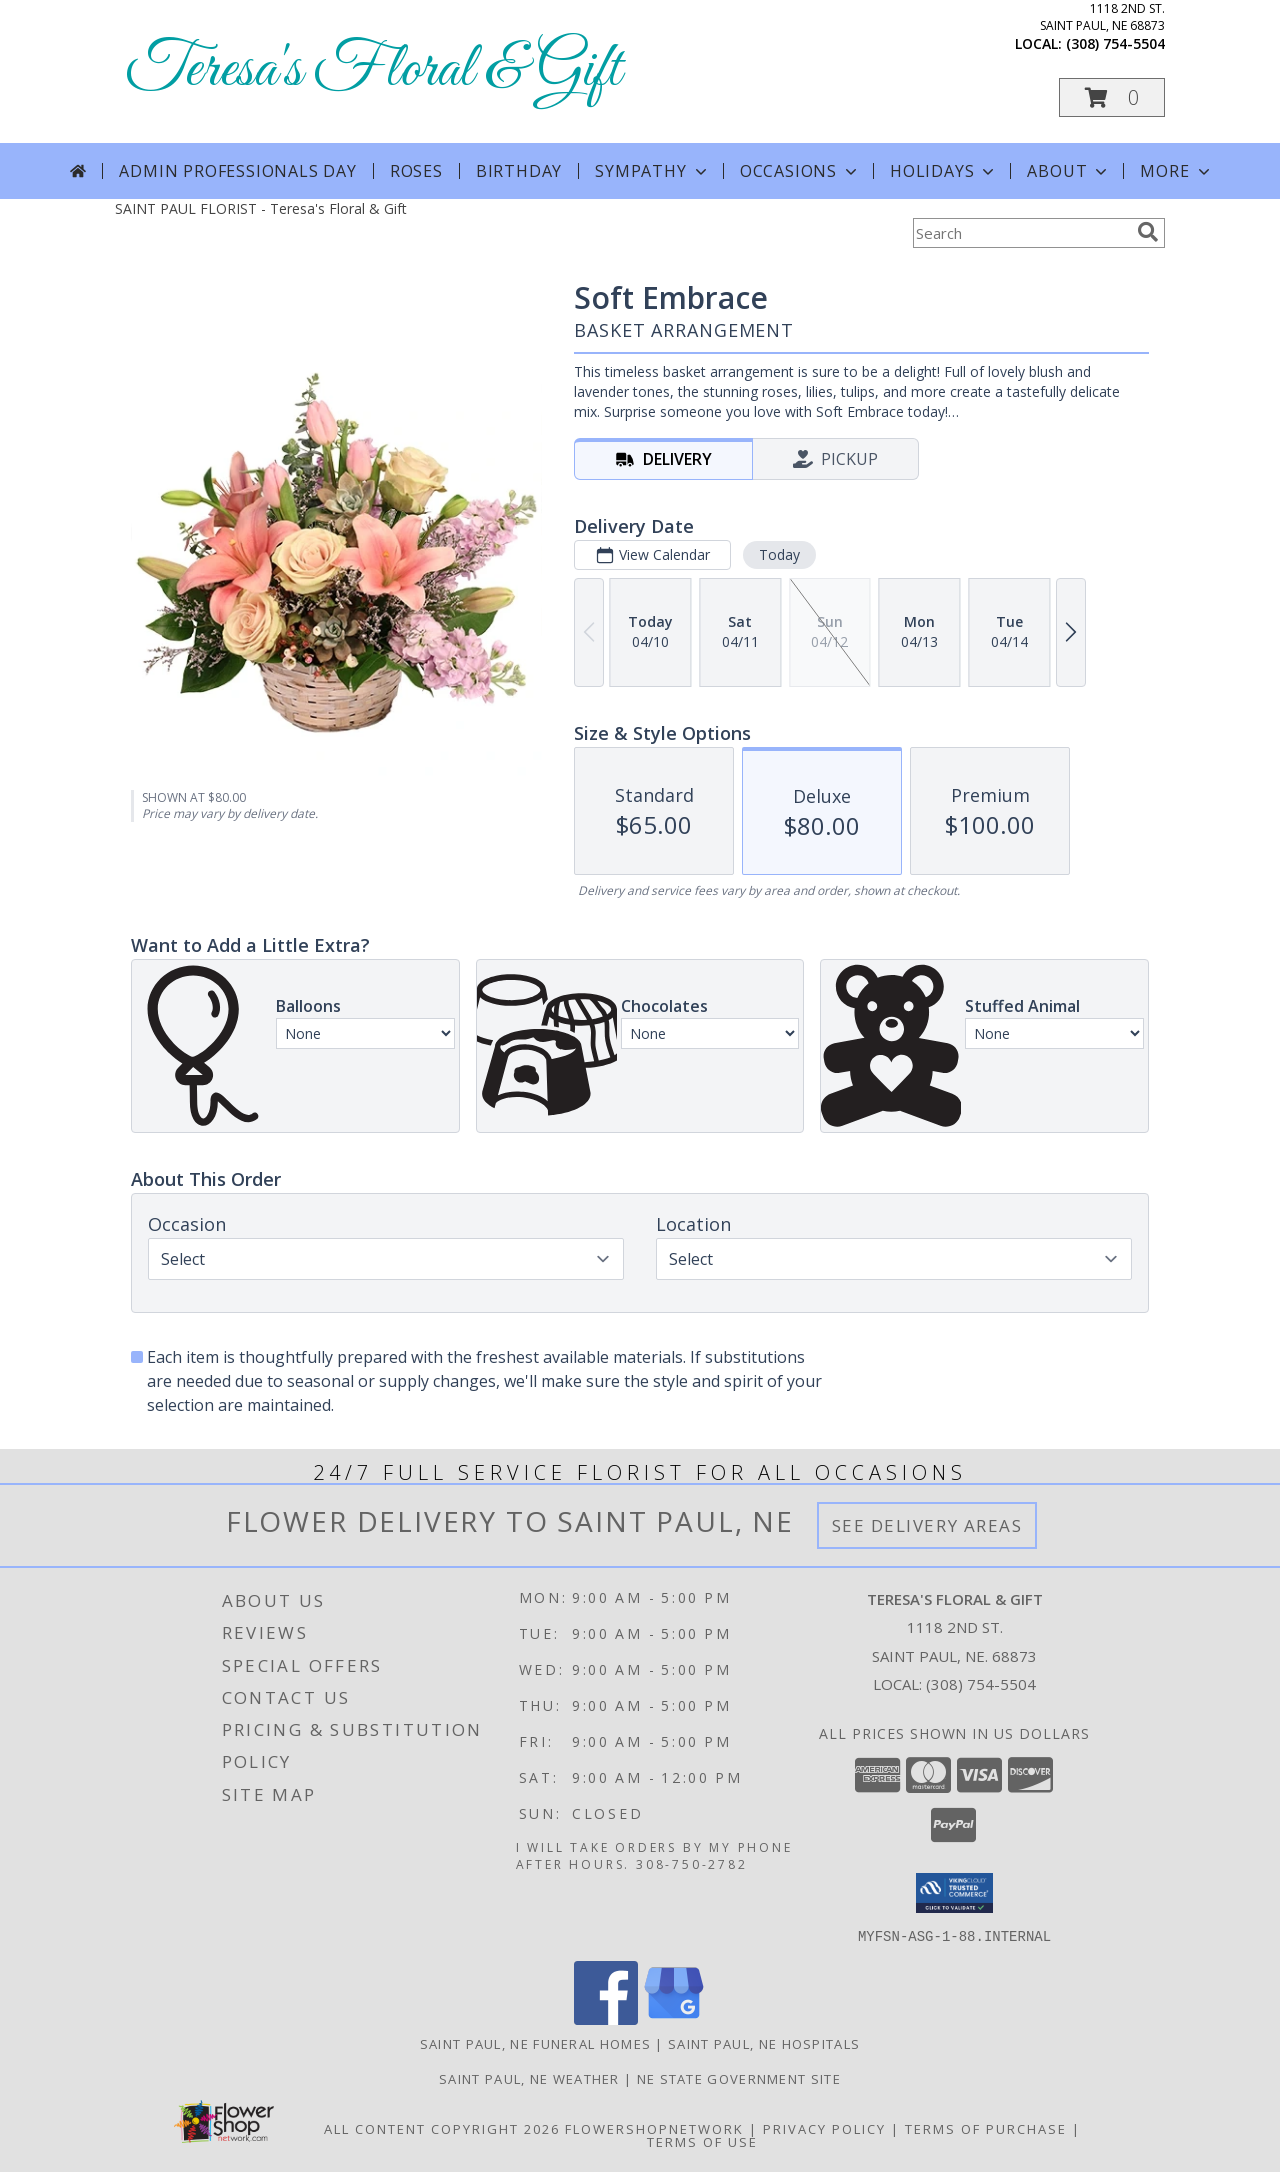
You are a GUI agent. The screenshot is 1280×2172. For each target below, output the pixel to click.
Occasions (800, 171)
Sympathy (652, 171)
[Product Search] (1021, 233)
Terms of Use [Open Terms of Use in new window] (702, 2141)
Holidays (944, 171)
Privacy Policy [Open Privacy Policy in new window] (824, 2128)
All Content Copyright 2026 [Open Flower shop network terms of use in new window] (442, 2128)
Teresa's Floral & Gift (373, 70)
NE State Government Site (739, 2078)
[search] (1148, 232)
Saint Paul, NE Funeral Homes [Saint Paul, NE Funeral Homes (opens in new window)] (535, 2043)
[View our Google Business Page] (674, 2018)
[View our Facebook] (606, 2018)
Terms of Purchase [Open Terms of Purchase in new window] (986, 2128)
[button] (1112, 97)
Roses (416, 171)
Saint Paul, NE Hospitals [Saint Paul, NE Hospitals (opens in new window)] (764, 2043)
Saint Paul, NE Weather (529, 2078)
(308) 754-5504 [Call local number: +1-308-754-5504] (1115, 43)
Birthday (519, 171)
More (1176, 171)
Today (779, 554)
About (1069, 171)
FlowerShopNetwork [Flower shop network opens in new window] (654, 2128)
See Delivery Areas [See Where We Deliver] (927, 1525)
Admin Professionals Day (237, 171)
